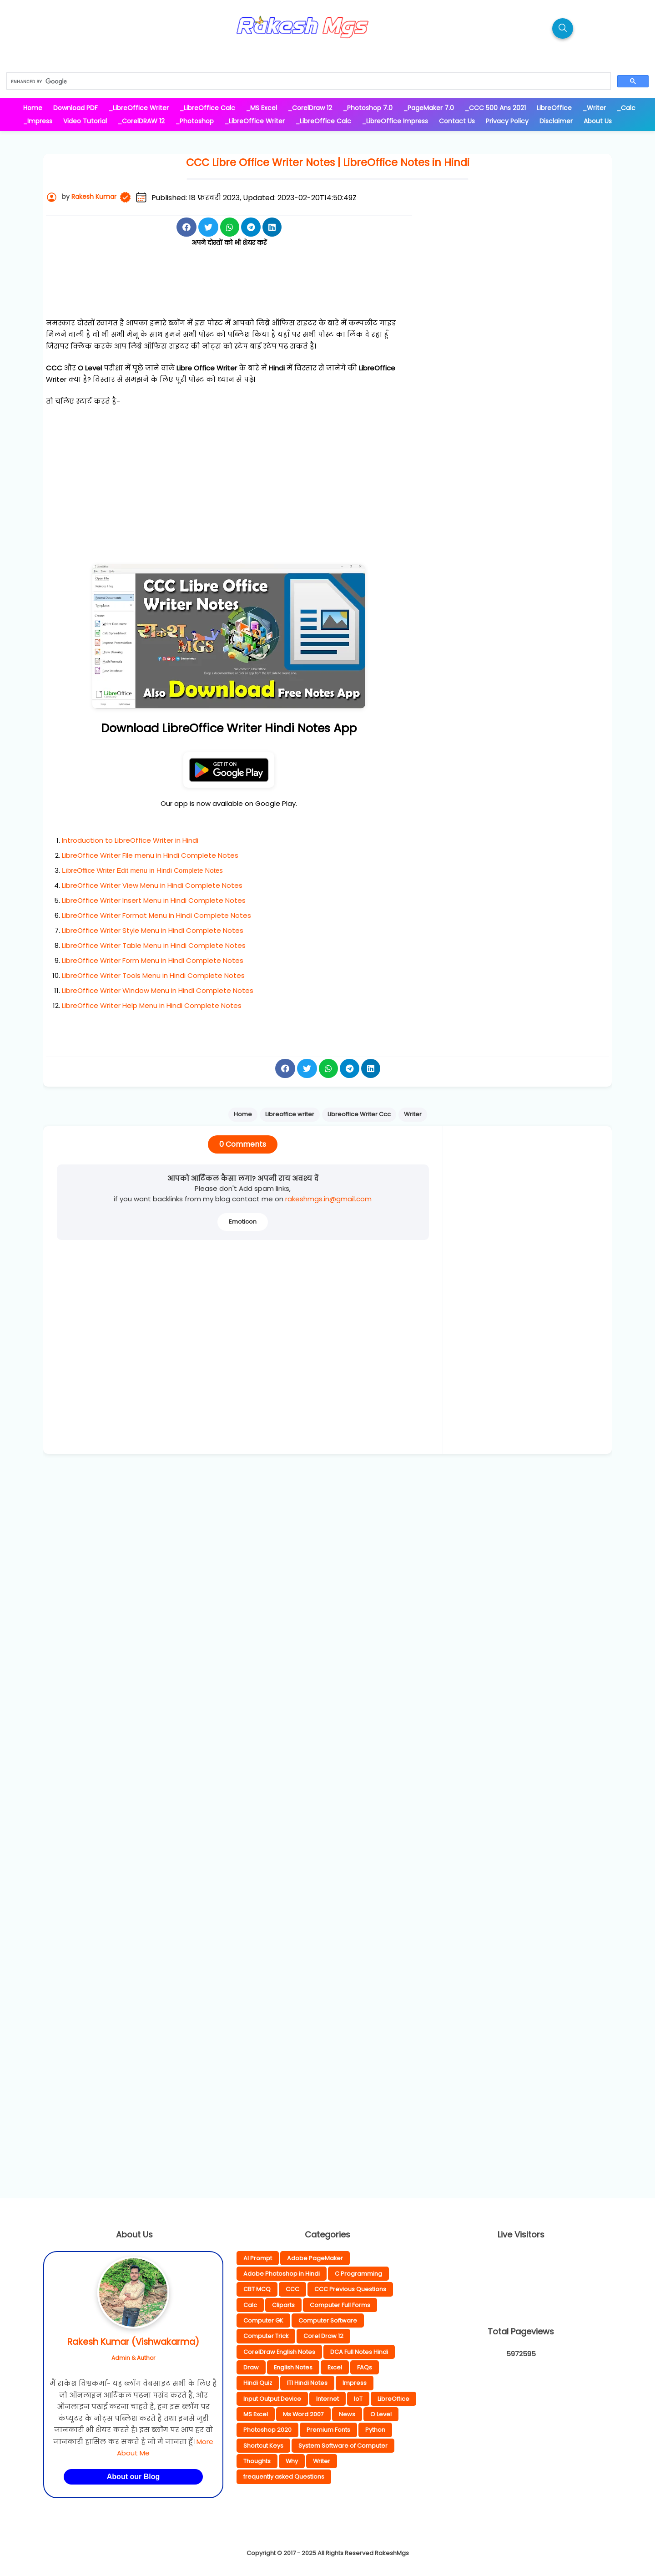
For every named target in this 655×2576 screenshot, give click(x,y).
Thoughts (257, 2461)
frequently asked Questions (283, 2476)
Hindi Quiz (257, 2383)
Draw (251, 2367)
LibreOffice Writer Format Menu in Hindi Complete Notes (156, 915)
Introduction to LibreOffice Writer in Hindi (130, 840)
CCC (292, 2289)
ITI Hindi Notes (307, 2383)
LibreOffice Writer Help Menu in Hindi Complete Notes (152, 1005)
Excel (335, 2367)
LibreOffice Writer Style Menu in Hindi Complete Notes (152, 930)
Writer (321, 2461)
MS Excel (255, 2414)
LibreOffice (393, 2399)
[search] (308, 81)
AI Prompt (257, 2258)
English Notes (293, 2367)
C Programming (358, 2273)
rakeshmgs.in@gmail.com (328, 1199)
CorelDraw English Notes (279, 2352)
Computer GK (263, 2320)
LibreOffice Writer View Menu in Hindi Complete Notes (152, 885)
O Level (381, 2414)
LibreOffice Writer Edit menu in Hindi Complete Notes (142, 870)
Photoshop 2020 (267, 2430)
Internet (327, 2399)
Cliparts (283, 2305)
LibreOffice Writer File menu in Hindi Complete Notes (150, 855)
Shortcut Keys (263, 2445)
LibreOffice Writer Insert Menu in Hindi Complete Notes (154, 900)
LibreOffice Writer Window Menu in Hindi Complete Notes (157, 990)
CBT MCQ (257, 2289)
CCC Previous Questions (350, 2289)
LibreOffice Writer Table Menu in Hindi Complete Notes (154, 945)
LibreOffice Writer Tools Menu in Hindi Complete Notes (153, 975)
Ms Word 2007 (303, 2414)
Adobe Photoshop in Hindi (281, 2273)
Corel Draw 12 (323, 2336)
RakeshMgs (392, 2553)
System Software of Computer (343, 2445)
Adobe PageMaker (315, 2258)
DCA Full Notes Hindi (359, 2352)
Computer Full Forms (340, 2305)
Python (375, 2430)
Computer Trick (265, 2336)
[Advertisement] (228, 293)
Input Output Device (272, 2399)
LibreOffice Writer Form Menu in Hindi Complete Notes (152, 960)
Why (292, 2461)
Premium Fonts (328, 2430)
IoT (358, 2399)
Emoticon (243, 1221)
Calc (250, 2305)
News (347, 2414)
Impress (355, 2383)
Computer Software (327, 2320)
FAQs (364, 2367)
